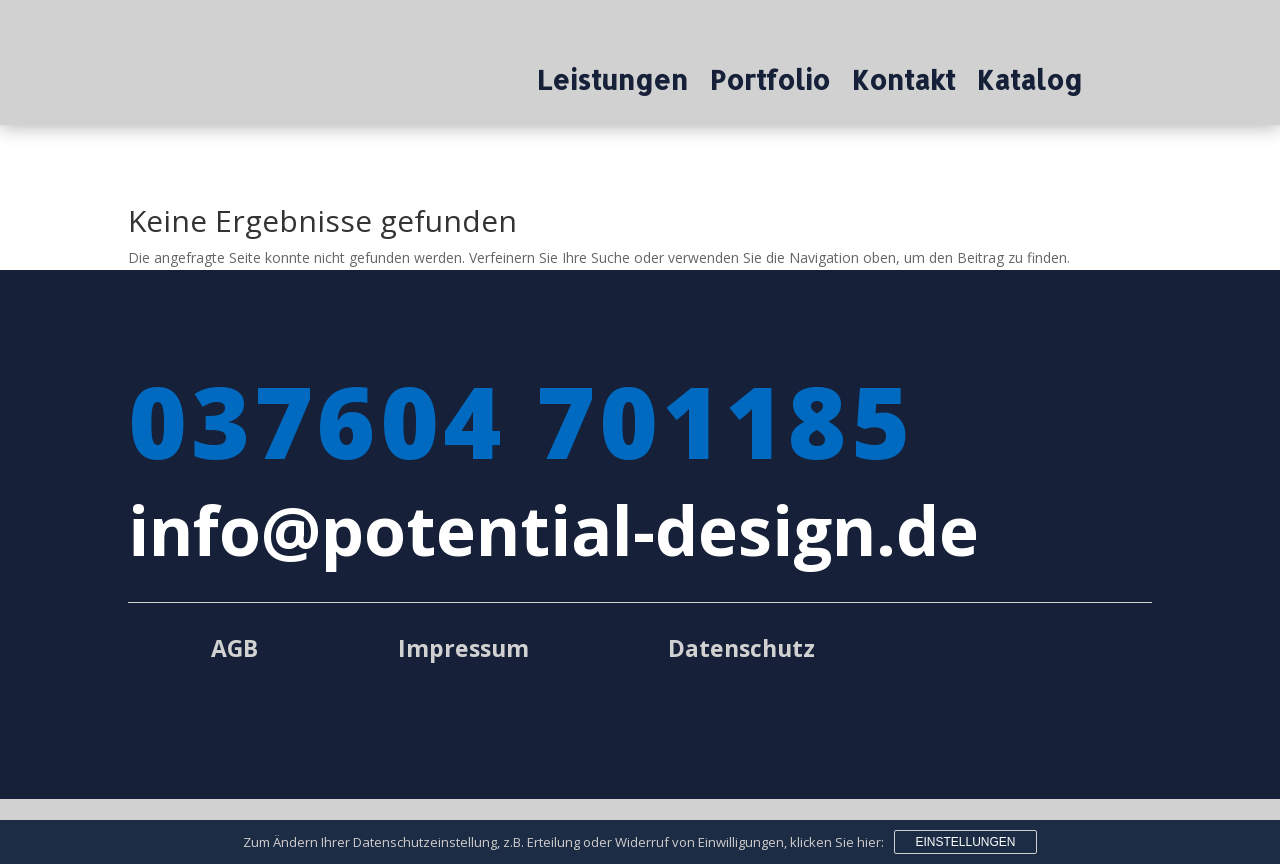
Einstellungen (965, 842)
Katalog (1029, 84)
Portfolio (770, 84)
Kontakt (903, 84)
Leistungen (612, 84)
